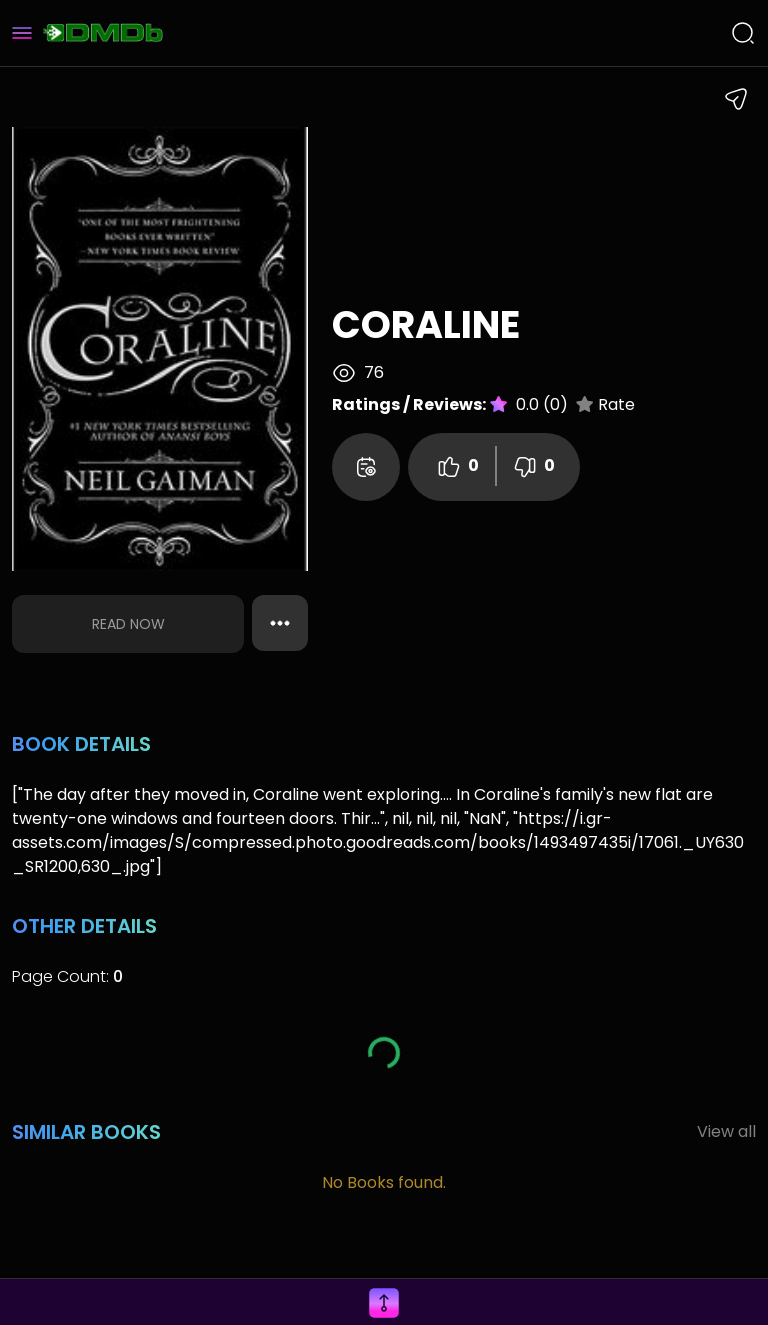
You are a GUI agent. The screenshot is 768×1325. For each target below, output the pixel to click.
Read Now (128, 624)
